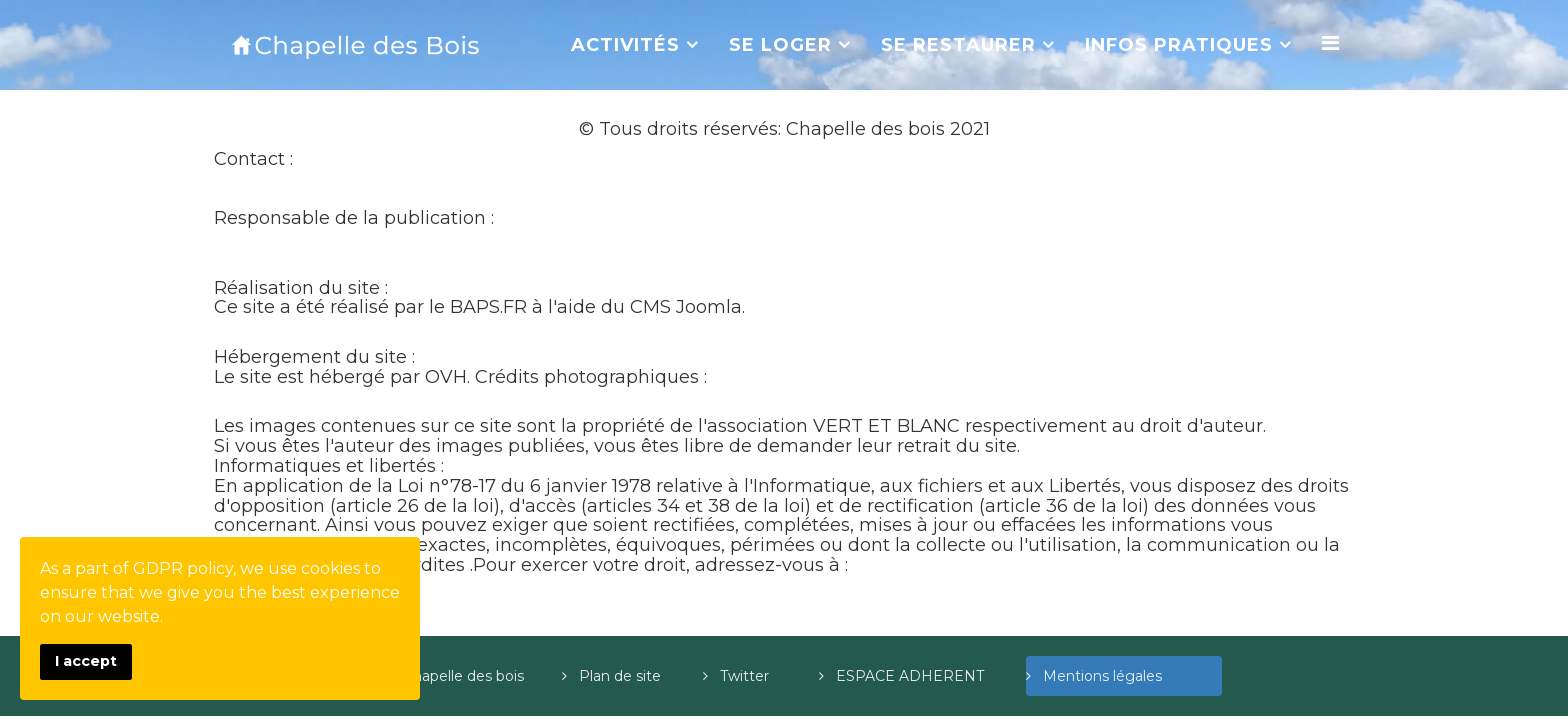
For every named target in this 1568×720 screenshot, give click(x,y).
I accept (86, 661)
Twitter (766, 676)
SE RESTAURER (958, 45)
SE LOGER (780, 45)
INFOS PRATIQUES (1179, 45)
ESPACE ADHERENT (928, 676)
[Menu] (1330, 43)
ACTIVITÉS (625, 45)
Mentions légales (1130, 676)
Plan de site (638, 676)
